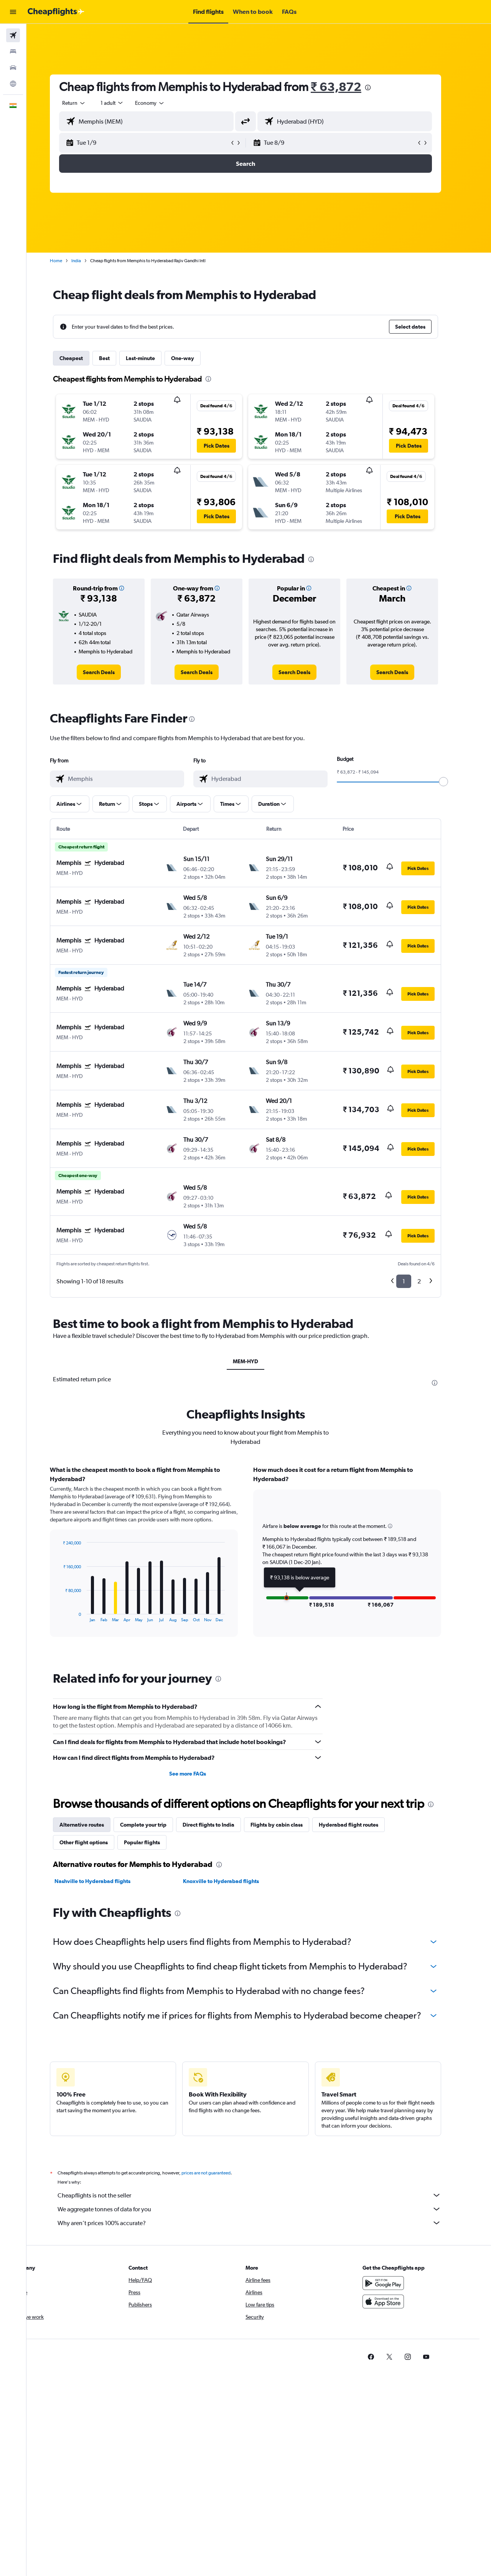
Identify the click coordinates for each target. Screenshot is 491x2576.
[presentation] (380, 87)
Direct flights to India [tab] (222, 1825)
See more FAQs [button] (201, 1774)
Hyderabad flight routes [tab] (362, 1825)
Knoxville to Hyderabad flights (234, 1881)
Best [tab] (117, 358)
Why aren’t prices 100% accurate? (263, 2222)
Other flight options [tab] (97, 1842)
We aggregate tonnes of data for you (263, 2209)
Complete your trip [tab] (156, 1825)
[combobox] (87, 103)
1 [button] (417, 1281)
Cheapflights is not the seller (263, 2195)
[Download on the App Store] (396, 2301)
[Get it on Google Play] (396, 2283)
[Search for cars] (13, 67)
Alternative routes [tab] (95, 1825)
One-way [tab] (196, 358)
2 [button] (432, 1281)
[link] (112, 672)
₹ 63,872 (349, 86)
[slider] (456, 781)
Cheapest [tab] (84, 358)
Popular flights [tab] (155, 1842)
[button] (13, 11)
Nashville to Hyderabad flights (106, 1881)
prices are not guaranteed (219, 2173)
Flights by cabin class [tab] (290, 1825)
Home (69, 260)
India (89, 260)
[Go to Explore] (13, 83)
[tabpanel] (259, 1558)
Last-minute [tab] (153, 358)
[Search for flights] (13, 35)
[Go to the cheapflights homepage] (56, 12)
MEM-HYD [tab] (259, 1361)
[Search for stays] (13, 51)
